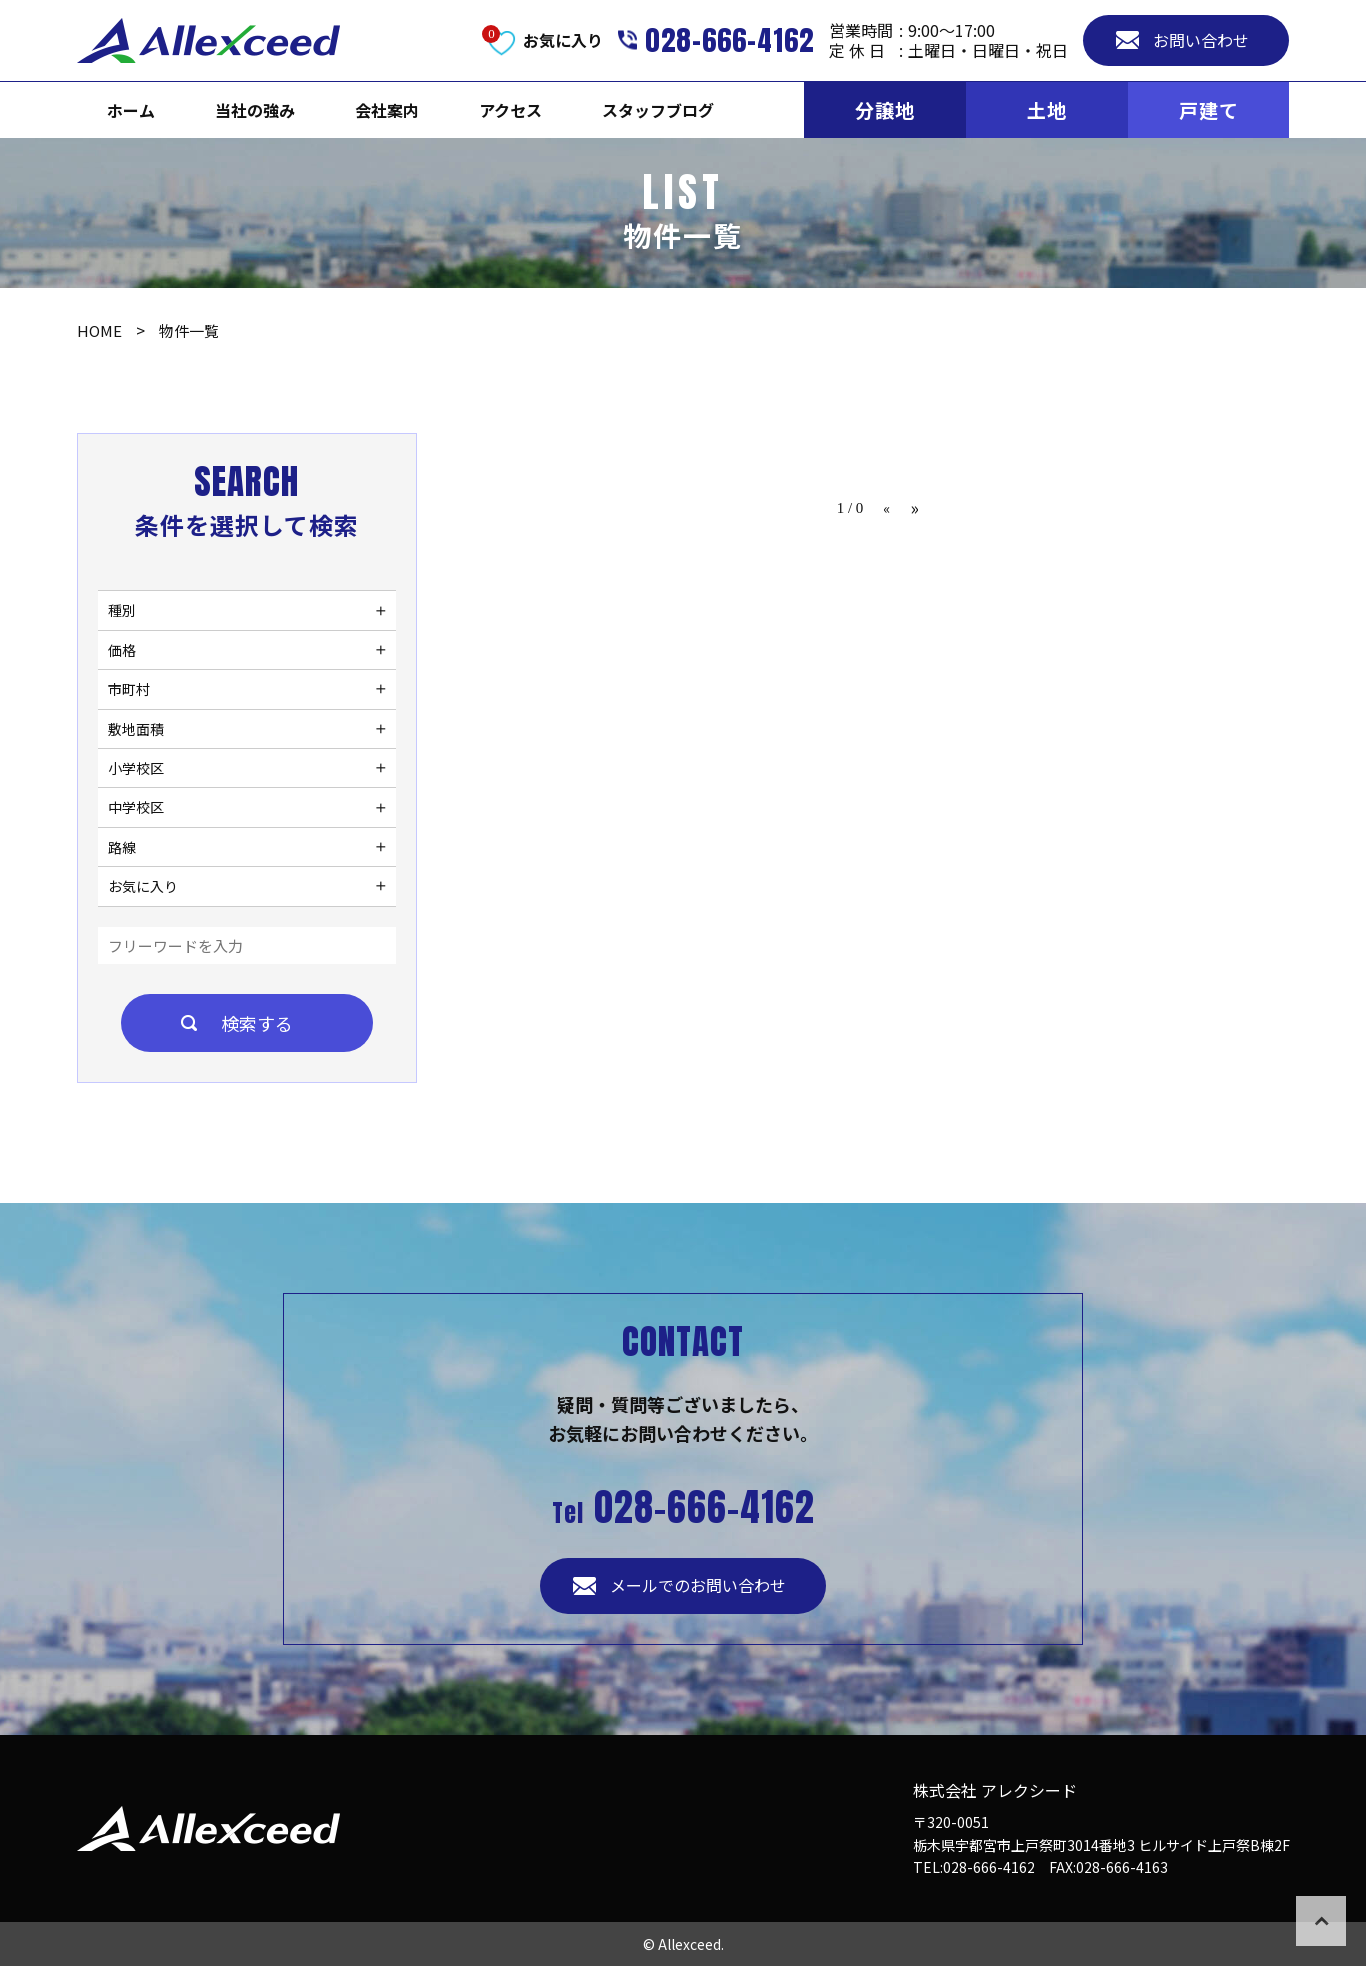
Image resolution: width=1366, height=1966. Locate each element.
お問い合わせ (1201, 40)
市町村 (129, 689)
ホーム (131, 110)
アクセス (510, 110)
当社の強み (255, 110)
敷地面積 (136, 729)
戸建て (1209, 109)
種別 (122, 610)
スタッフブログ (658, 110)
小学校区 (136, 768)
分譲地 (885, 109)
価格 (122, 650)
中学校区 (136, 807)
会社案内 (387, 110)
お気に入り (143, 886)
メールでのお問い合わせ (698, 1585)
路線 (122, 847)
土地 (1047, 109)
